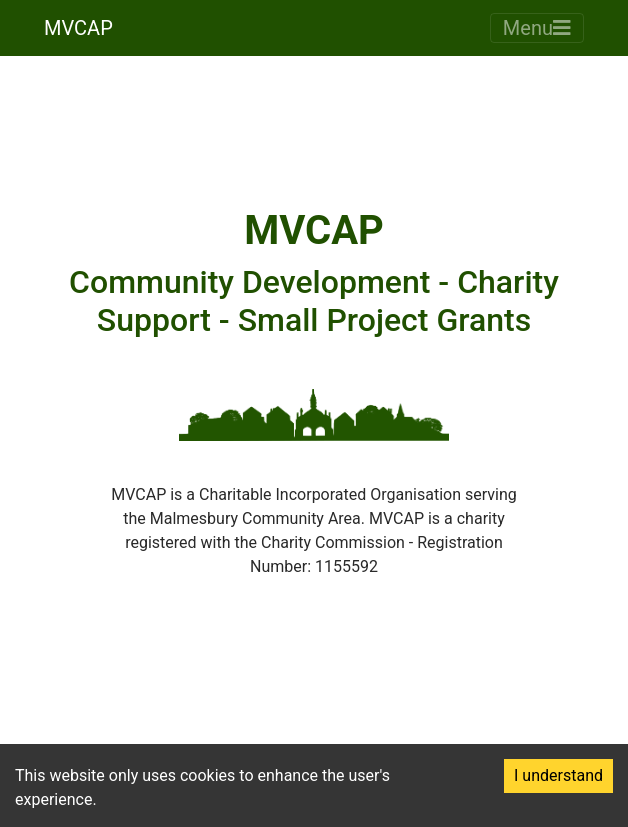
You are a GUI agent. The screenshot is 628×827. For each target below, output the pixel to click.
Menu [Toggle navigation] (537, 28)
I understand (558, 775)
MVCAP (78, 28)
